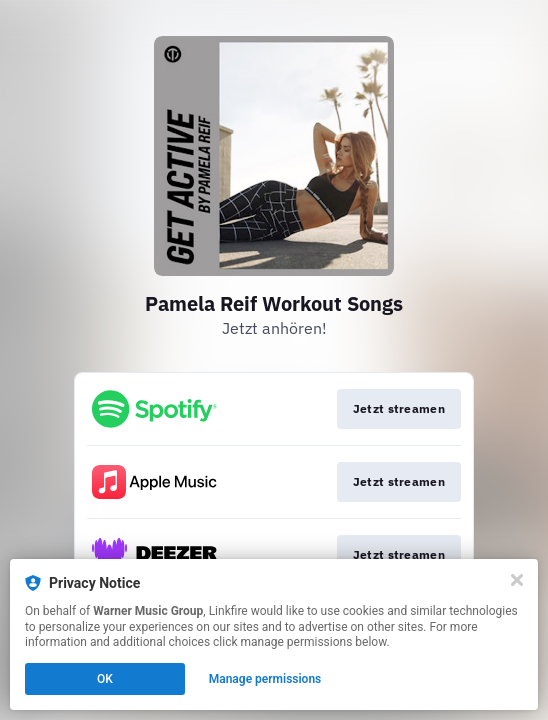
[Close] (517, 580)
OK (105, 679)
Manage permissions (265, 679)
